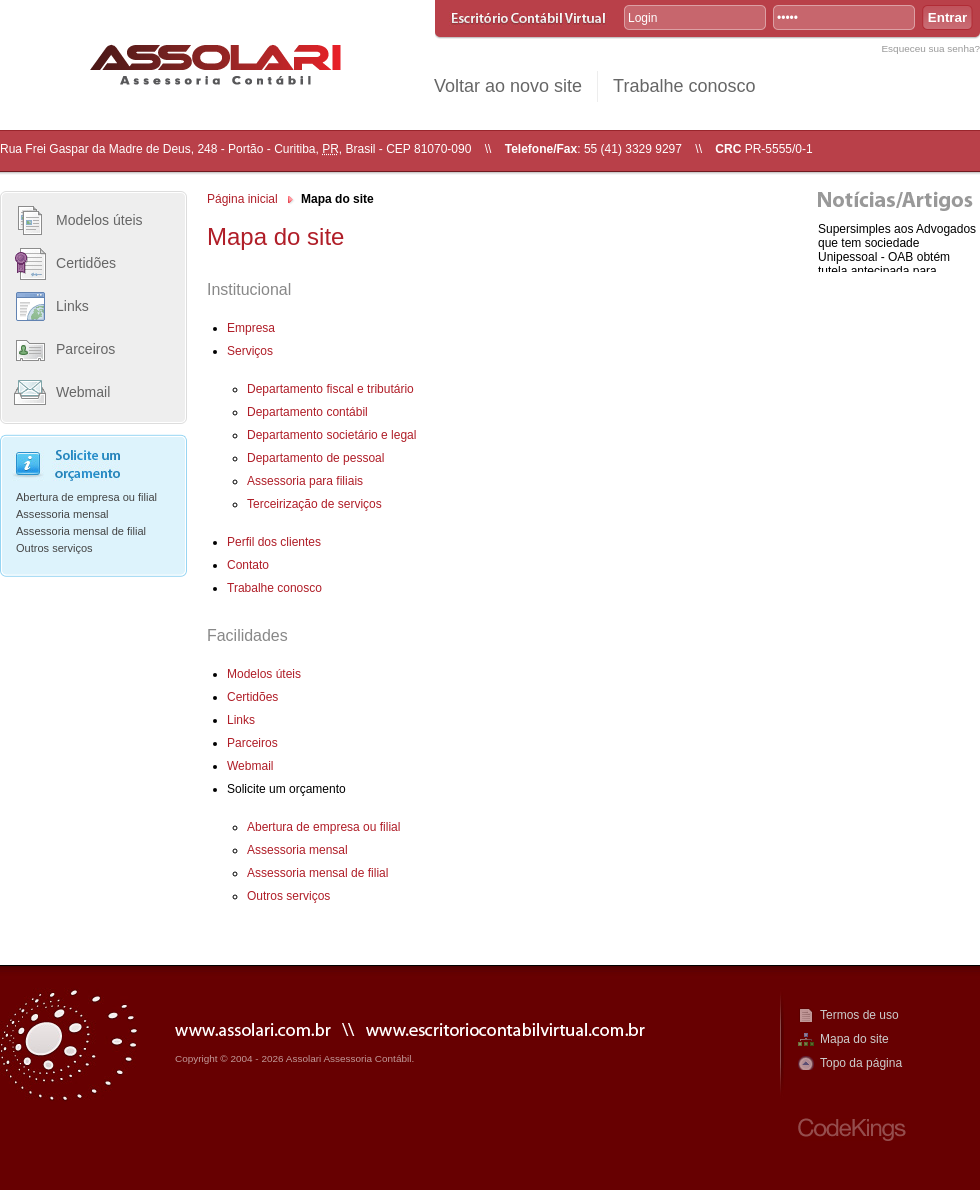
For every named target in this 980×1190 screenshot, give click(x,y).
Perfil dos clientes (274, 542)
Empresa (251, 328)
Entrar (947, 17)
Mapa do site (854, 1039)
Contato (248, 565)
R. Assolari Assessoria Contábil (215, 64)
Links (72, 306)
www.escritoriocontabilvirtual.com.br (505, 1028)
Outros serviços (54, 548)
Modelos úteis (99, 220)
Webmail (83, 392)
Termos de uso (859, 1015)
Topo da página (861, 1063)
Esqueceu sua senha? (930, 48)
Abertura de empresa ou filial (86, 497)
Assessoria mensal (62, 514)
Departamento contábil (307, 412)
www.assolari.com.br (253, 1028)
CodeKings (852, 1129)
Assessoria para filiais (305, 481)
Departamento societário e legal (331, 435)
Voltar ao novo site (508, 86)
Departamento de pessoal (315, 458)
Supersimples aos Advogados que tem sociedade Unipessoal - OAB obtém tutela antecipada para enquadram (897, 257)
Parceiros (85, 349)
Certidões (86, 263)
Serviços (250, 351)
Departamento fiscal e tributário (330, 389)
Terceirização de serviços (314, 504)
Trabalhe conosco (684, 86)
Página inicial (242, 199)
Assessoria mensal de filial (81, 531)
